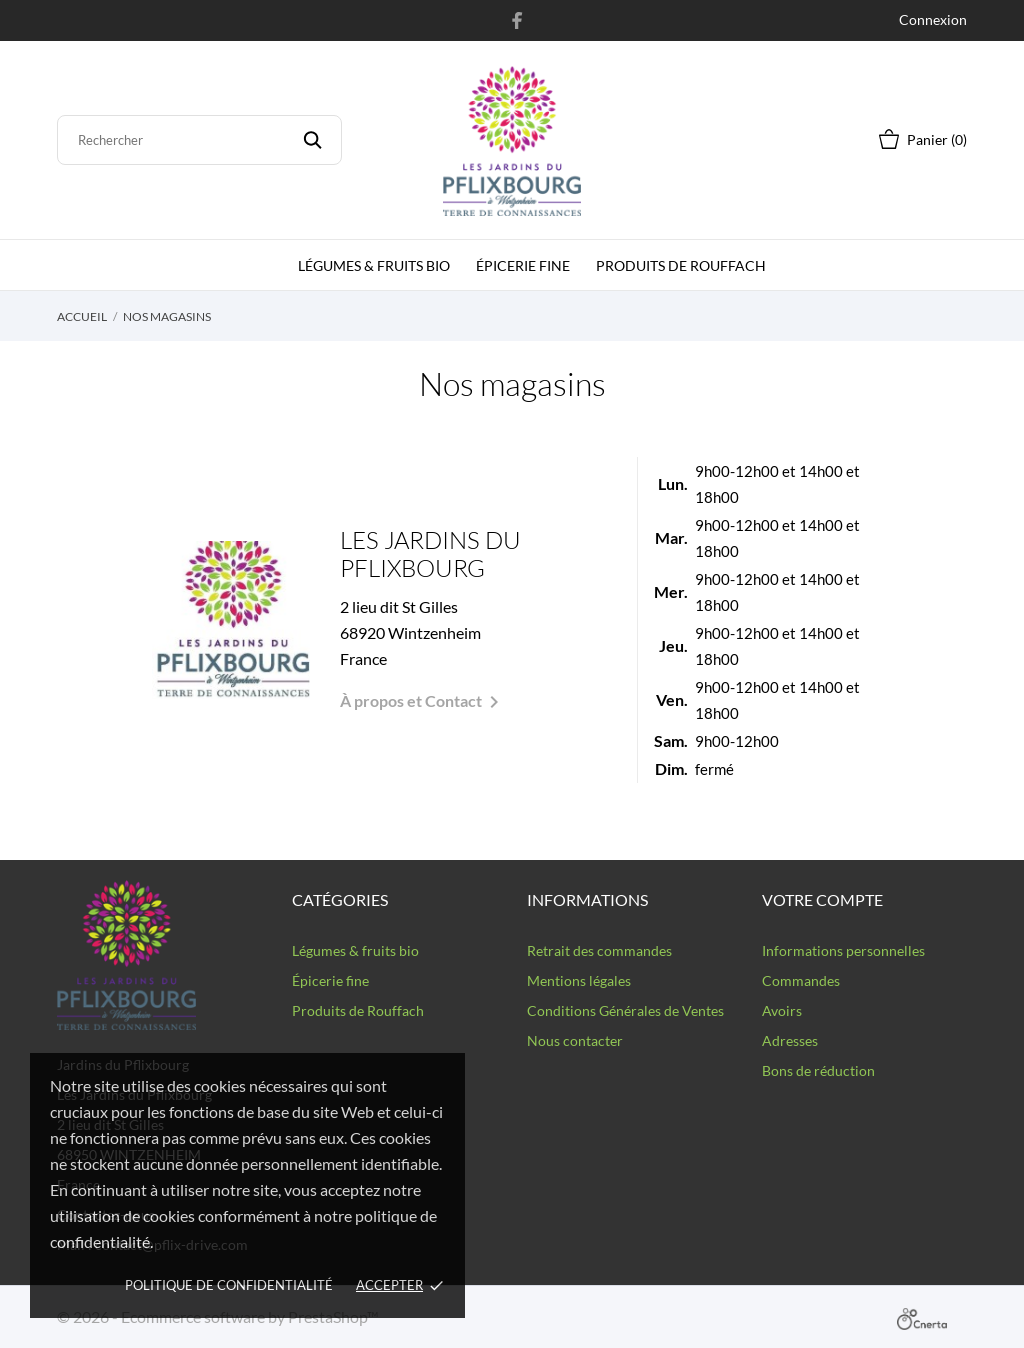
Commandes (801, 980)
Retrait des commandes (599, 950)
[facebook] (517, 20)
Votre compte (822, 899)
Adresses (790, 1040)
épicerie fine (523, 265)
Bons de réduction (818, 1070)
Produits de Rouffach (681, 265)
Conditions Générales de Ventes (625, 1010)
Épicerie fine (330, 980)
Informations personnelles (843, 950)
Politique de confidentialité (229, 1285)
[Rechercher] (199, 140)
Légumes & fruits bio (374, 265)
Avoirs (782, 1010)
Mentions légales (579, 980)
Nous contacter (575, 1040)
